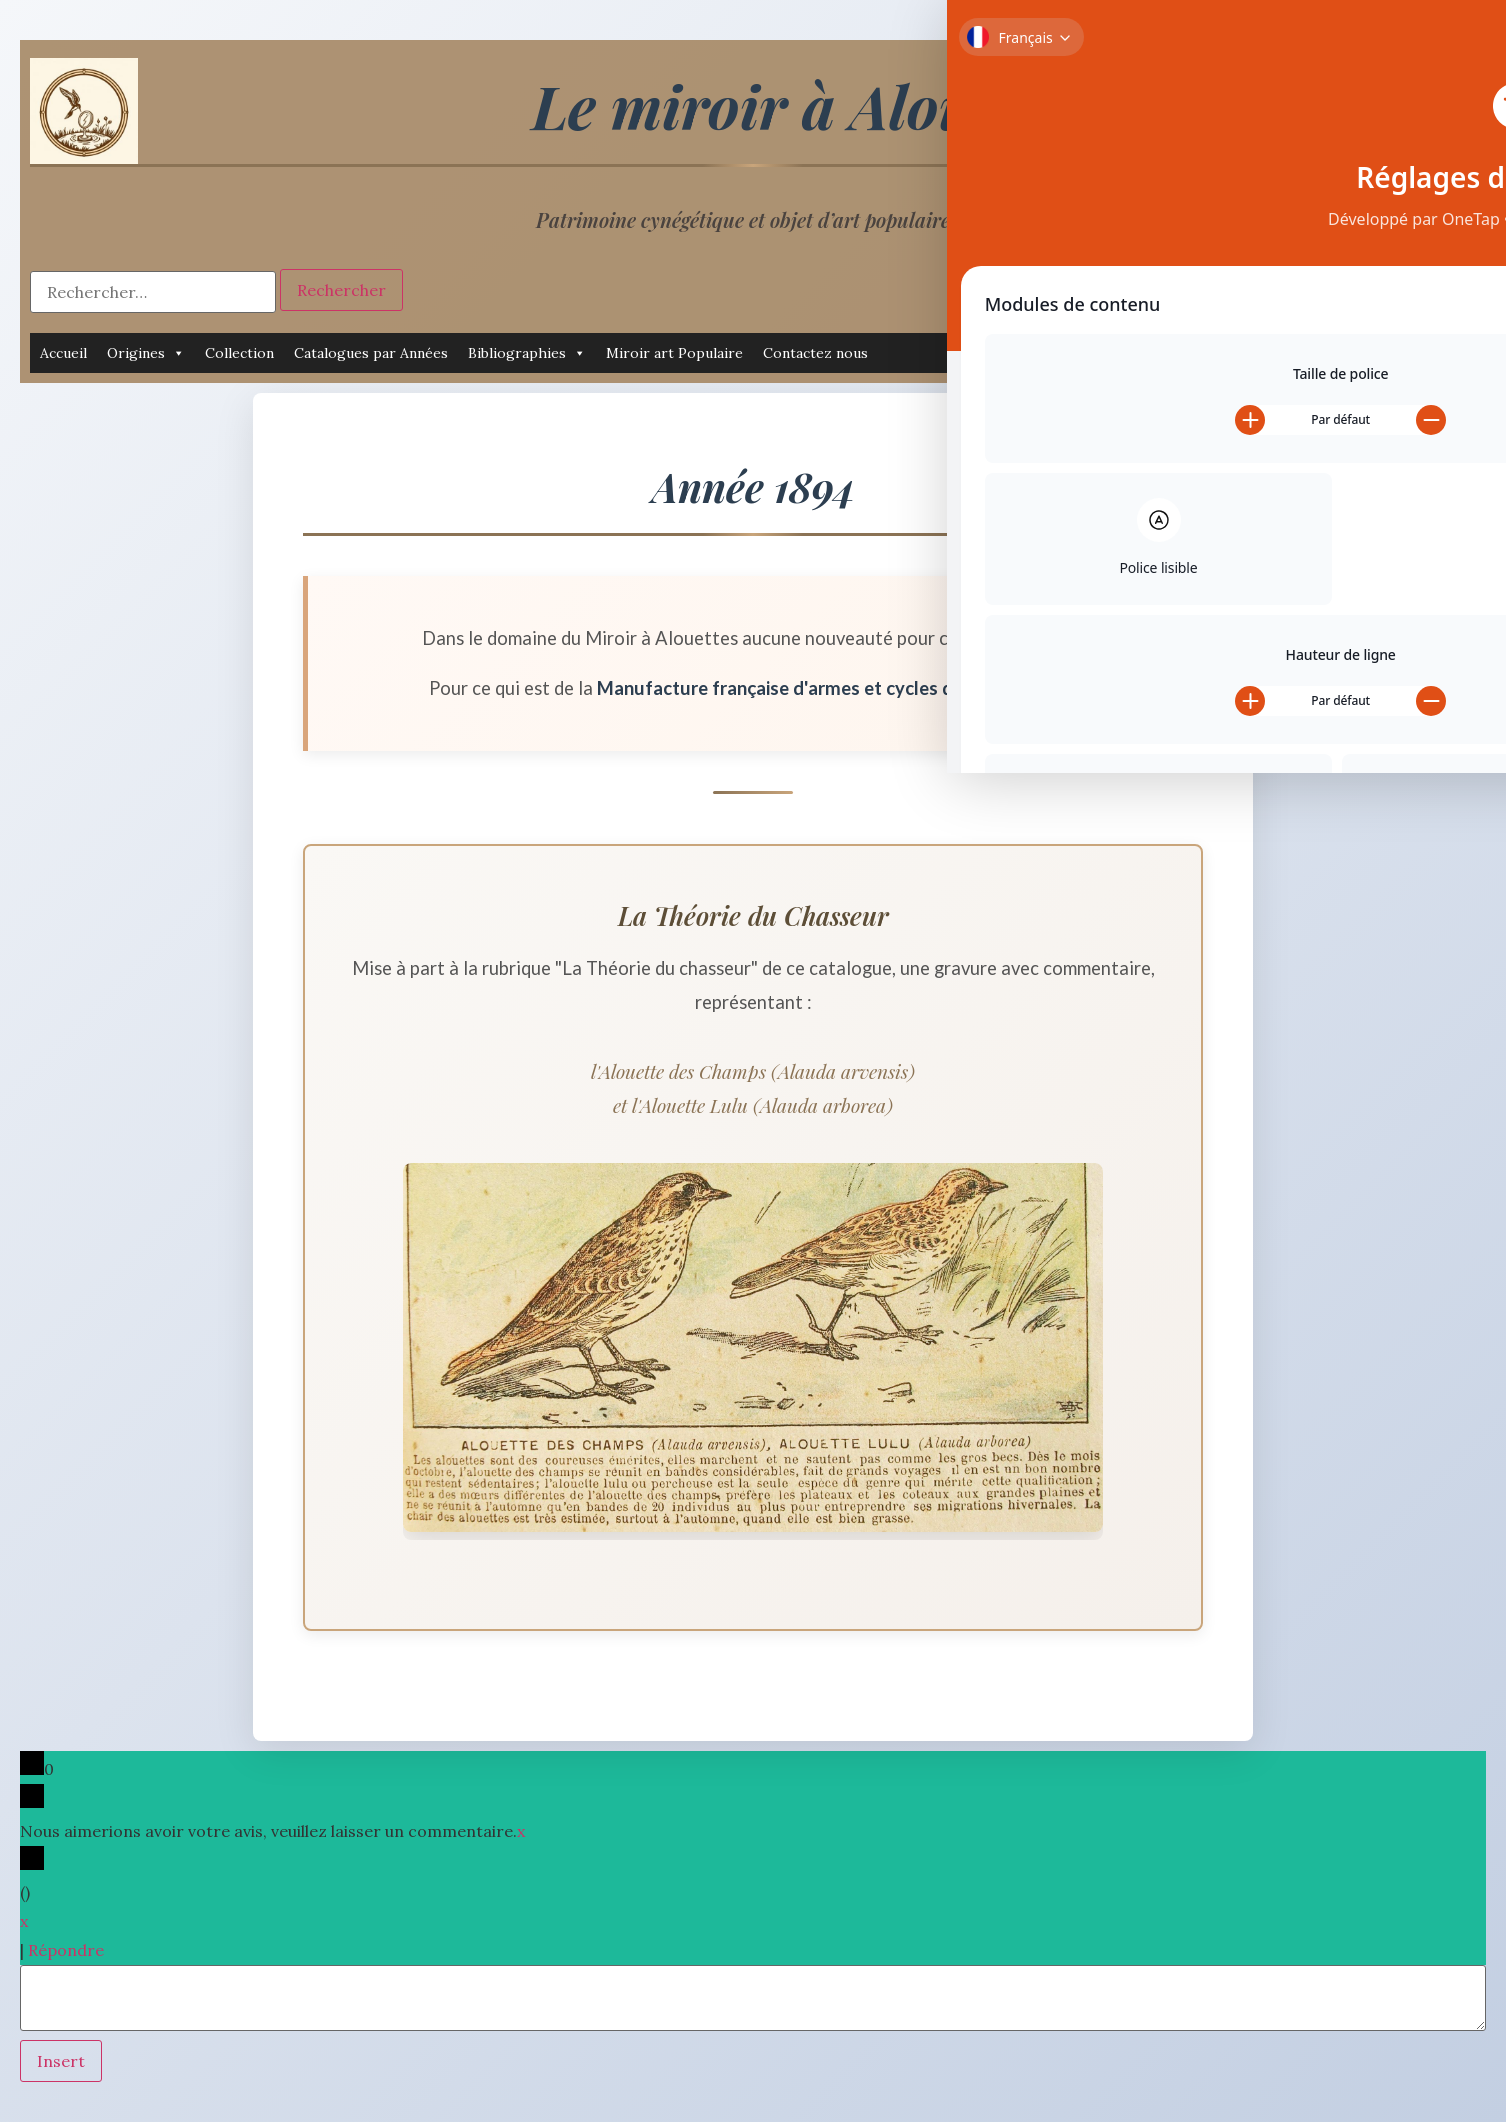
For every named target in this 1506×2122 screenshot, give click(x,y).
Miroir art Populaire (674, 353)
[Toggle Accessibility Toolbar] (1465, 41)
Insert (61, 2061)
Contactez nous (815, 353)
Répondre (66, 1950)
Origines (146, 353)
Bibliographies (527, 353)
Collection (239, 353)
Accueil (63, 353)
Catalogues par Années (371, 353)
